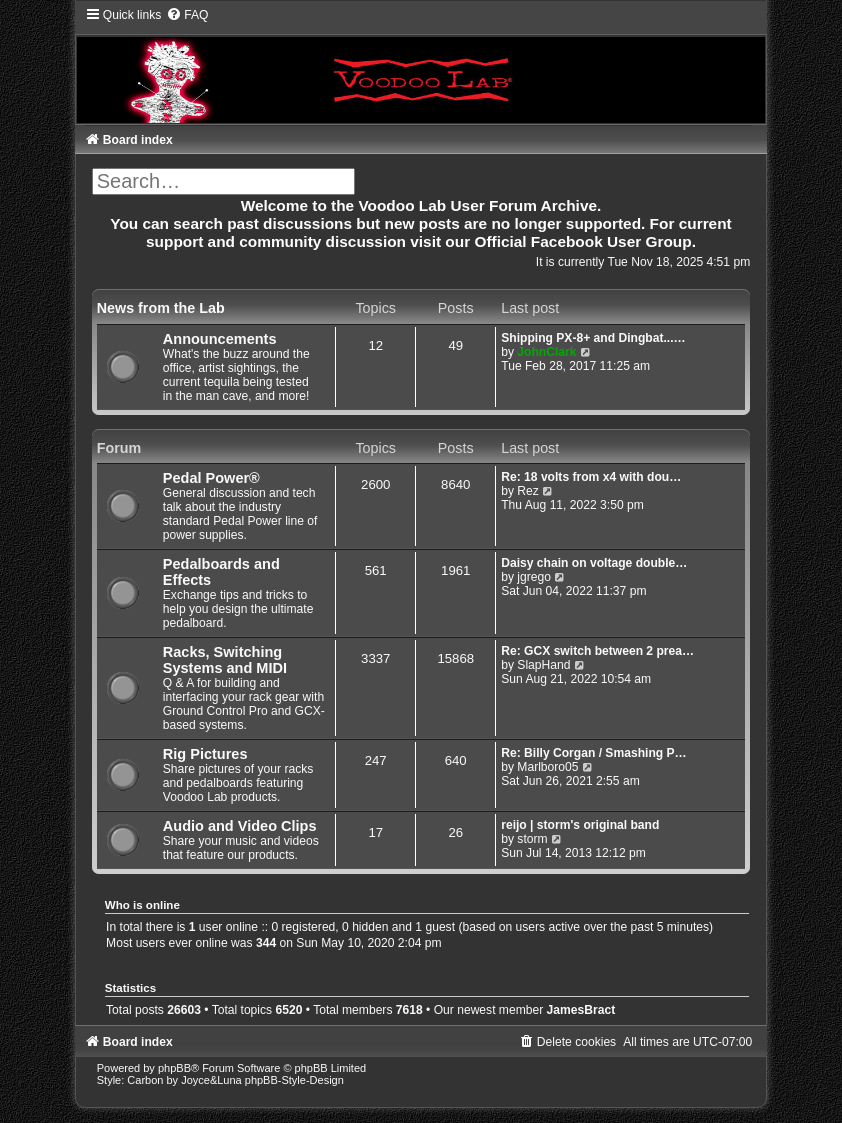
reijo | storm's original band (580, 825)
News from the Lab (161, 308)
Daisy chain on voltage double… (594, 563)
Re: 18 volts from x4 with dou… (591, 477)
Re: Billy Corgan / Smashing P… (593, 753)
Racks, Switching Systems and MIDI (225, 660)
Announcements (220, 339)
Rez (528, 491)
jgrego (534, 577)
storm (532, 839)
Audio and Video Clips (240, 826)
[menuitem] (187, 15)
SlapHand (543, 665)
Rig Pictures (205, 754)
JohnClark (546, 352)
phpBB (174, 1068)
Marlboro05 (547, 767)
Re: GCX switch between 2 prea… (597, 651)
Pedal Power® (211, 478)
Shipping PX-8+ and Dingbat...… (593, 338)
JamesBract (581, 1010)
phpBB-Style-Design (294, 1080)
